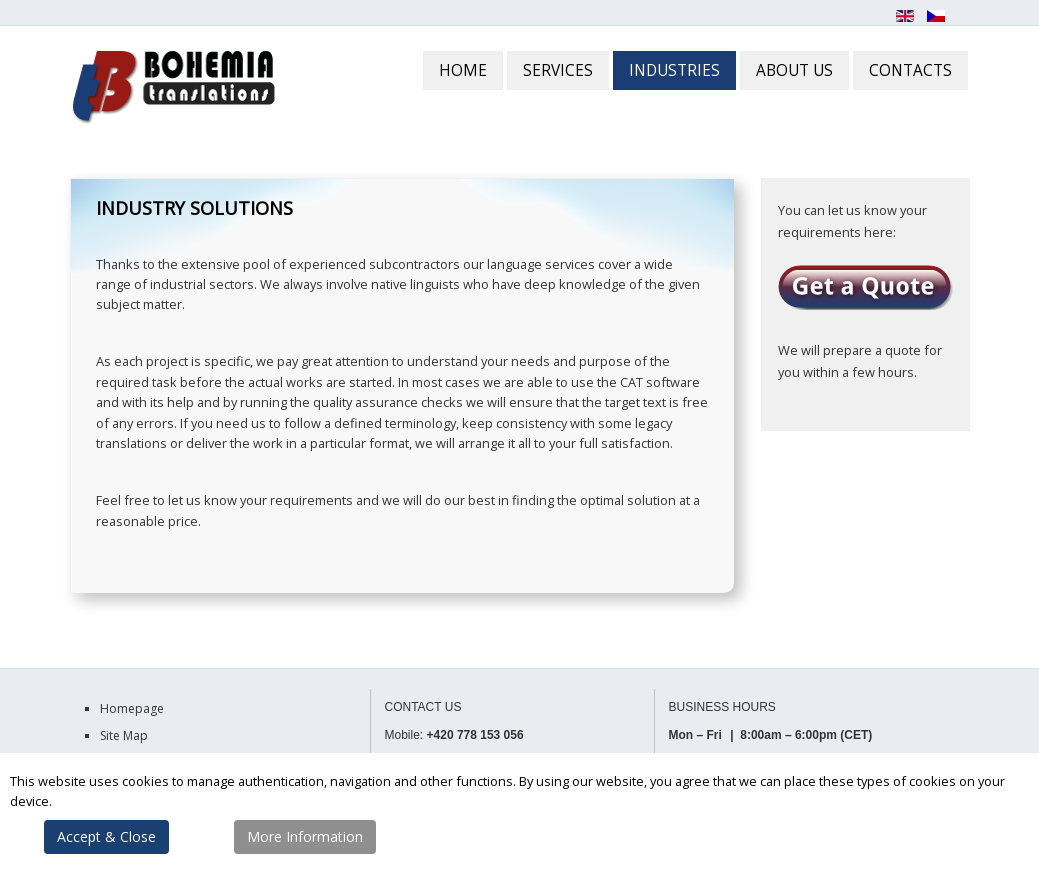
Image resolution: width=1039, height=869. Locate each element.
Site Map (124, 735)
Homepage (132, 708)
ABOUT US (794, 70)
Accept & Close (106, 836)
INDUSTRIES (674, 70)
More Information (305, 836)
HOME (463, 70)
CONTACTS (910, 70)
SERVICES (558, 70)
